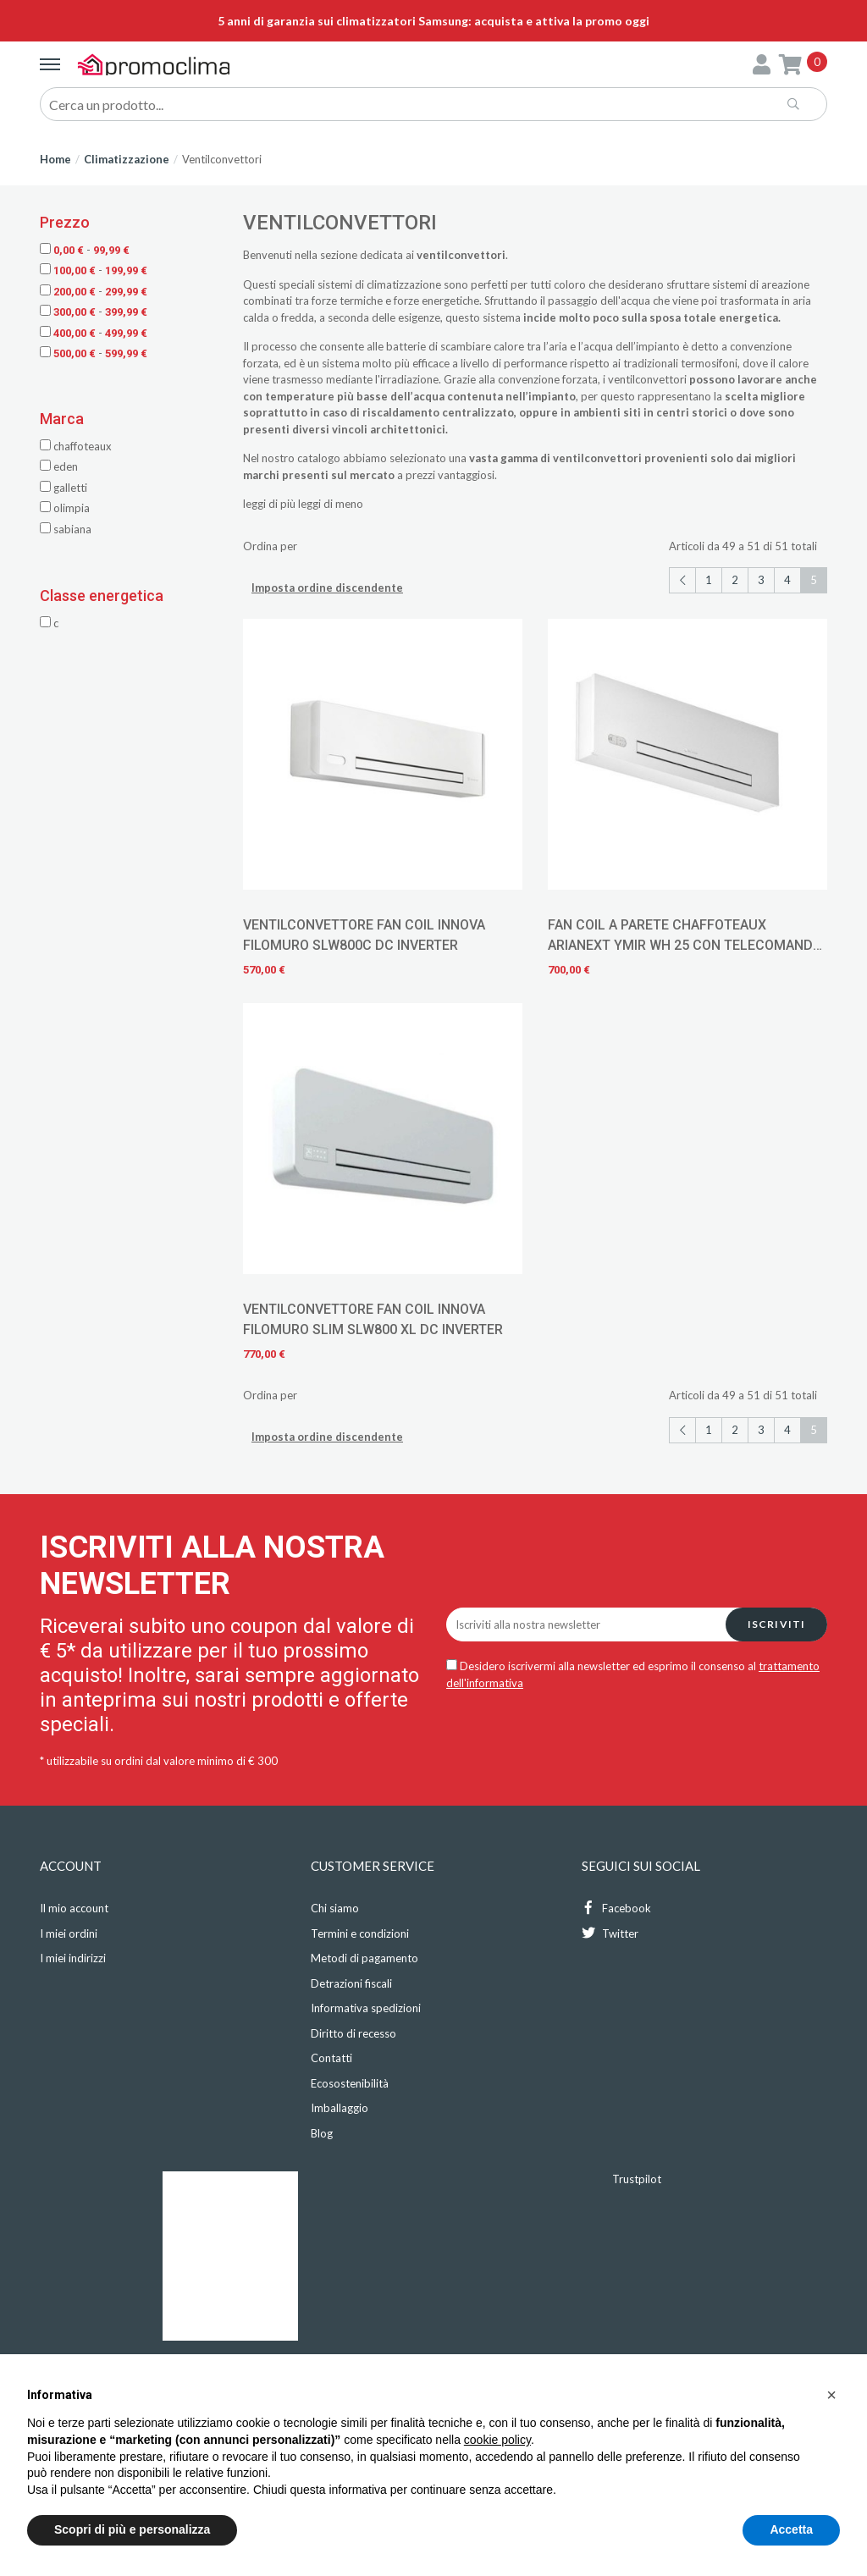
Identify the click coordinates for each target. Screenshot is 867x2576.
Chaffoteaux (76, 446)
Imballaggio (339, 2108)
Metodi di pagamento (364, 1958)
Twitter (610, 1933)
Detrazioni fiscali (351, 1983)
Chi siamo (335, 1908)
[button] (831, 2394)
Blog (322, 2133)
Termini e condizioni (360, 1933)
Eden (59, 466)
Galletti (63, 487)
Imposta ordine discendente (327, 587)
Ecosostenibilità (350, 2083)
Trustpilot (636, 2179)
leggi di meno (330, 503)
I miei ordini (68, 1933)
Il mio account (74, 1908)
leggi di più (269, 503)
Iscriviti (777, 1624)
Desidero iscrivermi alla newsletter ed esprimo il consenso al (633, 1674)
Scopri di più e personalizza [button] (132, 2529)
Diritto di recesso (353, 2033)
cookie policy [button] (497, 2439)
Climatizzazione (126, 159)
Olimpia (65, 508)
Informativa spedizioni (366, 2008)
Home (55, 159)
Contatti (331, 2058)
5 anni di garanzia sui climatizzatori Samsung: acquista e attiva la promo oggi (433, 21)
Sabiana (65, 529)
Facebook (616, 1907)
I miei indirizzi (73, 1958)
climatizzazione (404, 284)
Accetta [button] (791, 2529)
